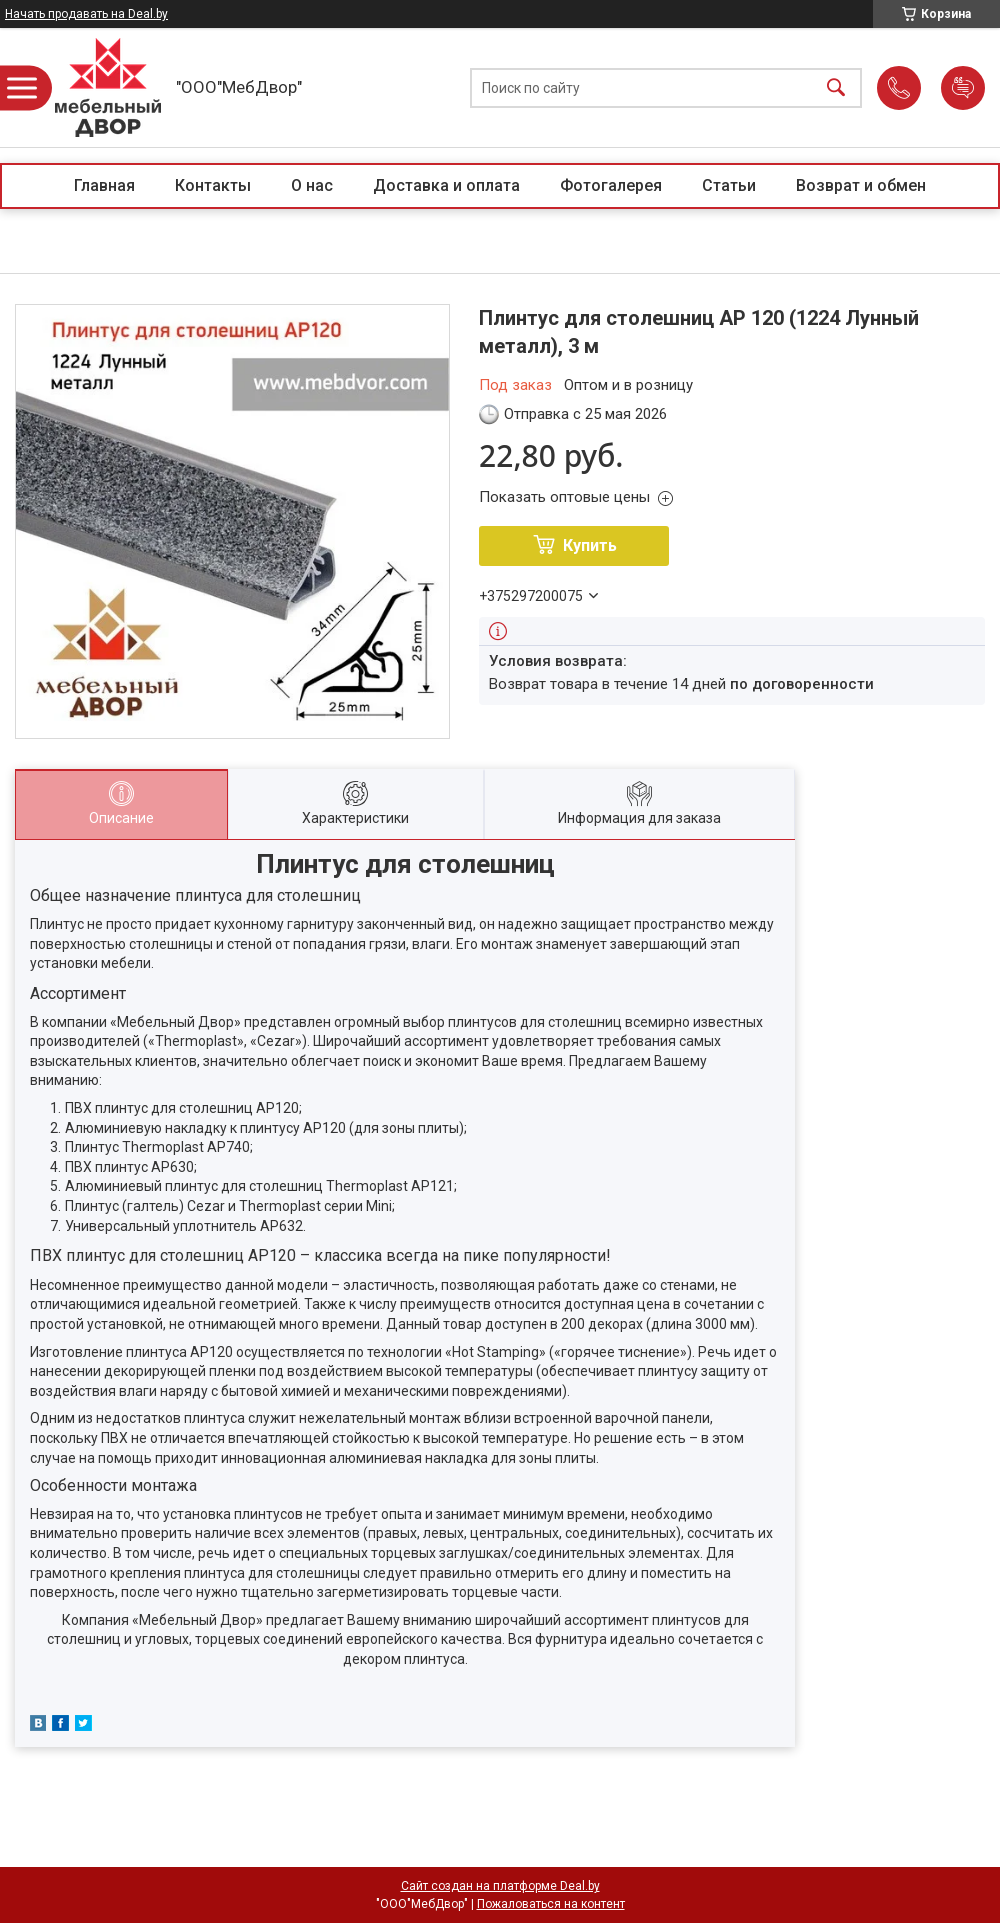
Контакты (213, 185)
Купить (590, 545)
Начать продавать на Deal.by (86, 14)
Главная (104, 185)
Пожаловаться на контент (551, 1904)
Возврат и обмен (861, 185)
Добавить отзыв (963, 88)
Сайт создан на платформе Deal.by (500, 1886)
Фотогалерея (611, 185)
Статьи (729, 185)
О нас (312, 185)
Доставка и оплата (446, 185)
